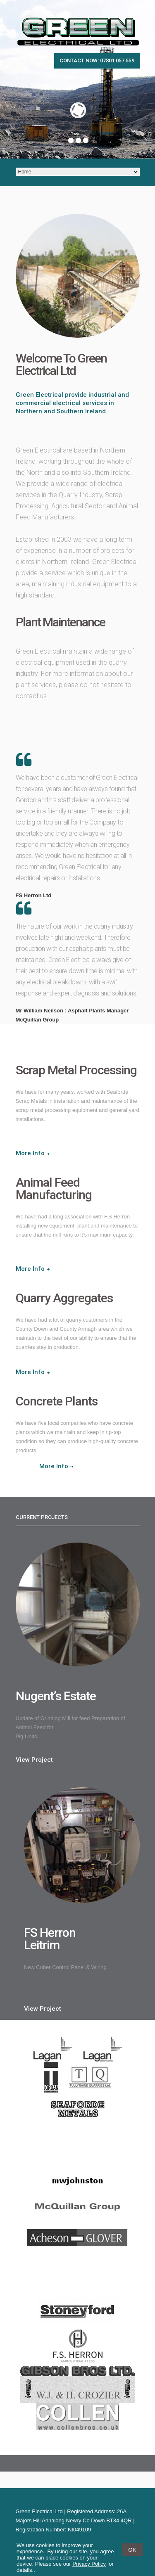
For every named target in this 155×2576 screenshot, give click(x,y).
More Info (30, 1153)
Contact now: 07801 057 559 (97, 60)
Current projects (42, 1517)
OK (132, 2550)
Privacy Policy (89, 2564)
